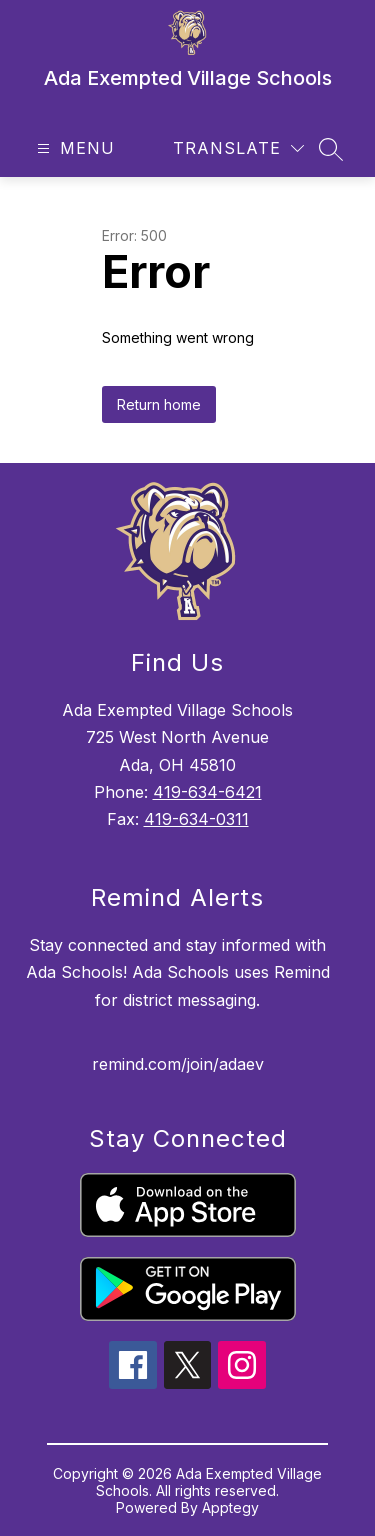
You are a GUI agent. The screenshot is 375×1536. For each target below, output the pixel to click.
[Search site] (331, 149)
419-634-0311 (196, 819)
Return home (159, 404)
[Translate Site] (238, 148)
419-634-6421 (207, 792)
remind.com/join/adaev (178, 1064)
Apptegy (230, 1507)
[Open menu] (73, 148)
